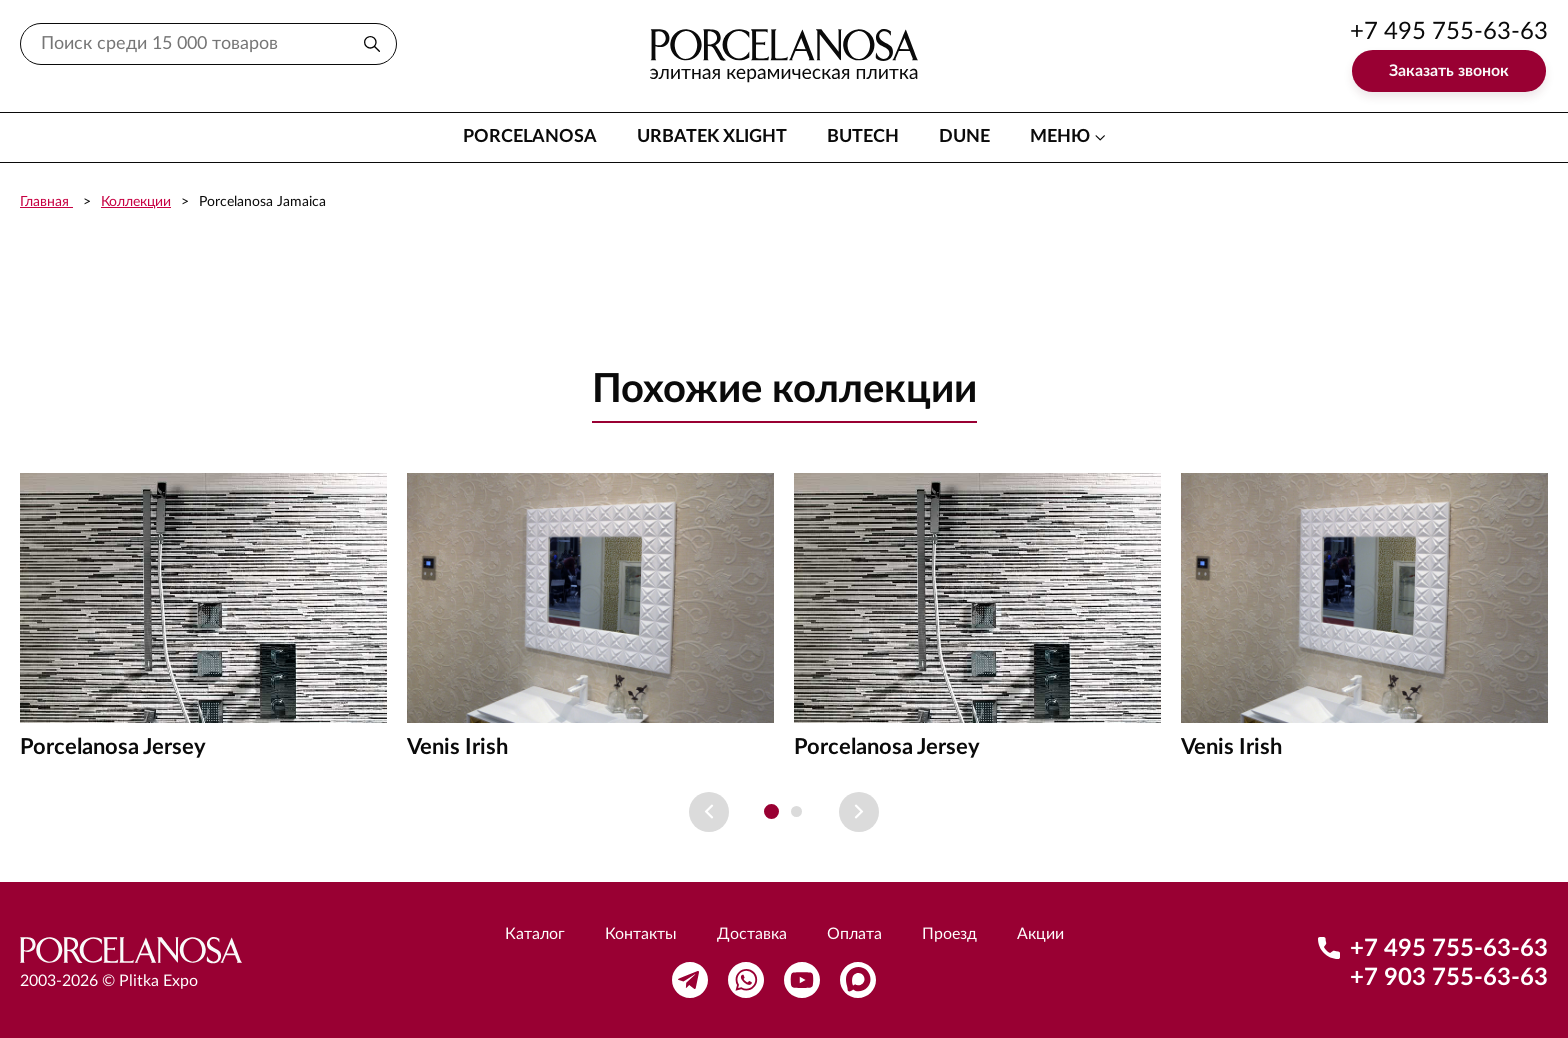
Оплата (854, 934)
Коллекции (136, 202)
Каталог (535, 934)
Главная (46, 202)
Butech (863, 137)
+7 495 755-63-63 (1449, 32)
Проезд (949, 934)
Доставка (752, 934)
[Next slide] (859, 812)
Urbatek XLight (712, 137)
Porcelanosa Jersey (113, 747)
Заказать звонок (1449, 71)
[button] (771, 811)
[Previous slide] (709, 812)
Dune (964, 137)
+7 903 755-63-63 (1449, 978)
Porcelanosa (530, 137)
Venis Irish (457, 747)
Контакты (641, 934)
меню (1060, 137)
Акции (1040, 934)
